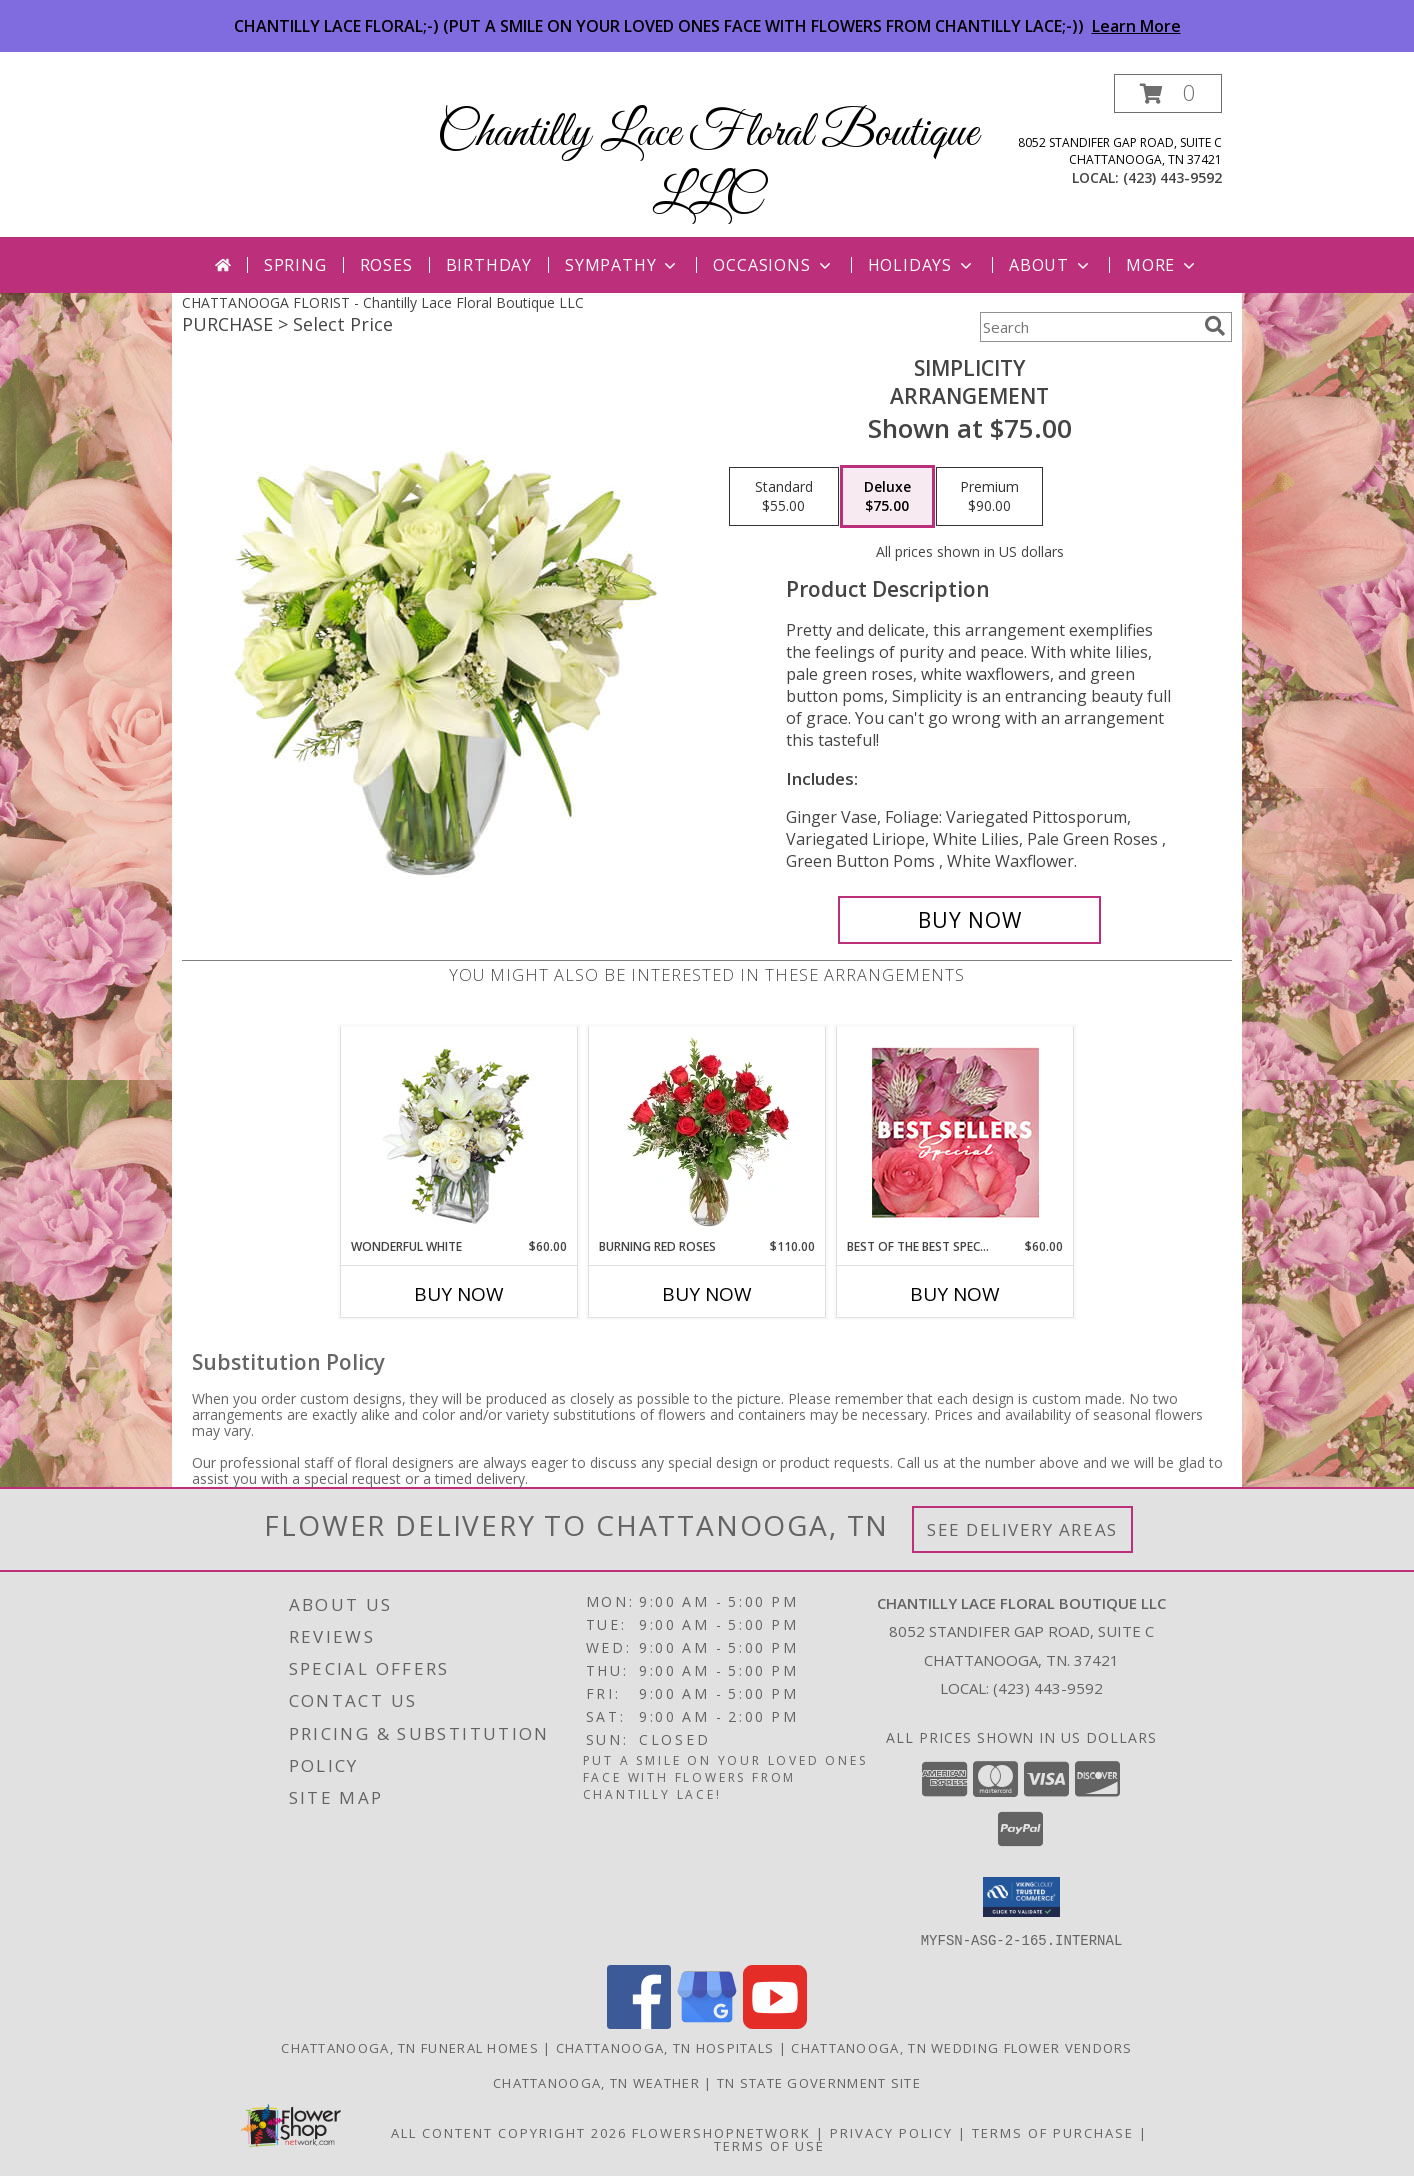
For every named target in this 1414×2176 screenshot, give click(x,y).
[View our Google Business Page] (707, 2022)
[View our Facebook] (639, 2022)
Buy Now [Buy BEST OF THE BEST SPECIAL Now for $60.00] (955, 1294)
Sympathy (622, 265)
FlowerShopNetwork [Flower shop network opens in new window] (721, 2132)
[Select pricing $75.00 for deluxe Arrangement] (887, 497)
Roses (386, 265)
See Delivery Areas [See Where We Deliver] (1022, 1529)
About (1051, 265)
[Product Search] (1088, 327)
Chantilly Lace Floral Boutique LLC (707, 165)
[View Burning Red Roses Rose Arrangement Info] (707, 1132)
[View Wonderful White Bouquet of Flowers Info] (459, 1132)
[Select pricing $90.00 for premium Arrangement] (989, 497)
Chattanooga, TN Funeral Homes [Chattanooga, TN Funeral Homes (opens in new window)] (410, 2047)
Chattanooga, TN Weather (596, 2082)
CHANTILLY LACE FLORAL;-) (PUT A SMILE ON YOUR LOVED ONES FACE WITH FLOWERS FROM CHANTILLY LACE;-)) (707, 26)
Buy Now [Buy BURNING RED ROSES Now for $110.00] (707, 1294)
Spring (295, 265)
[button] (1168, 93)
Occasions (773, 265)
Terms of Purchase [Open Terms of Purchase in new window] (1053, 2132)
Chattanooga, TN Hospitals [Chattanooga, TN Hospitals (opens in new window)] (665, 2047)
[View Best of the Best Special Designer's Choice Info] (955, 1132)
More (1162, 265)
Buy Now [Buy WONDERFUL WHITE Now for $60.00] (459, 1294)
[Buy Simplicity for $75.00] (969, 920)
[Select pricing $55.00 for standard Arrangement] (784, 497)
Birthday (489, 265)
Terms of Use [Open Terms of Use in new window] (769, 2145)
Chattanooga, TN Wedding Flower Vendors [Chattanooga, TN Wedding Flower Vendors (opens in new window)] (961, 2047)
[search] (1215, 326)
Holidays (922, 265)
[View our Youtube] (775, 2022)
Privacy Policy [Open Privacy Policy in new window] (891, 2132)
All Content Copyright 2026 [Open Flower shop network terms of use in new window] (509, 2132)
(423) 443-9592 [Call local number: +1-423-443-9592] (1172, 177)
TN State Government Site (819, 2082)
